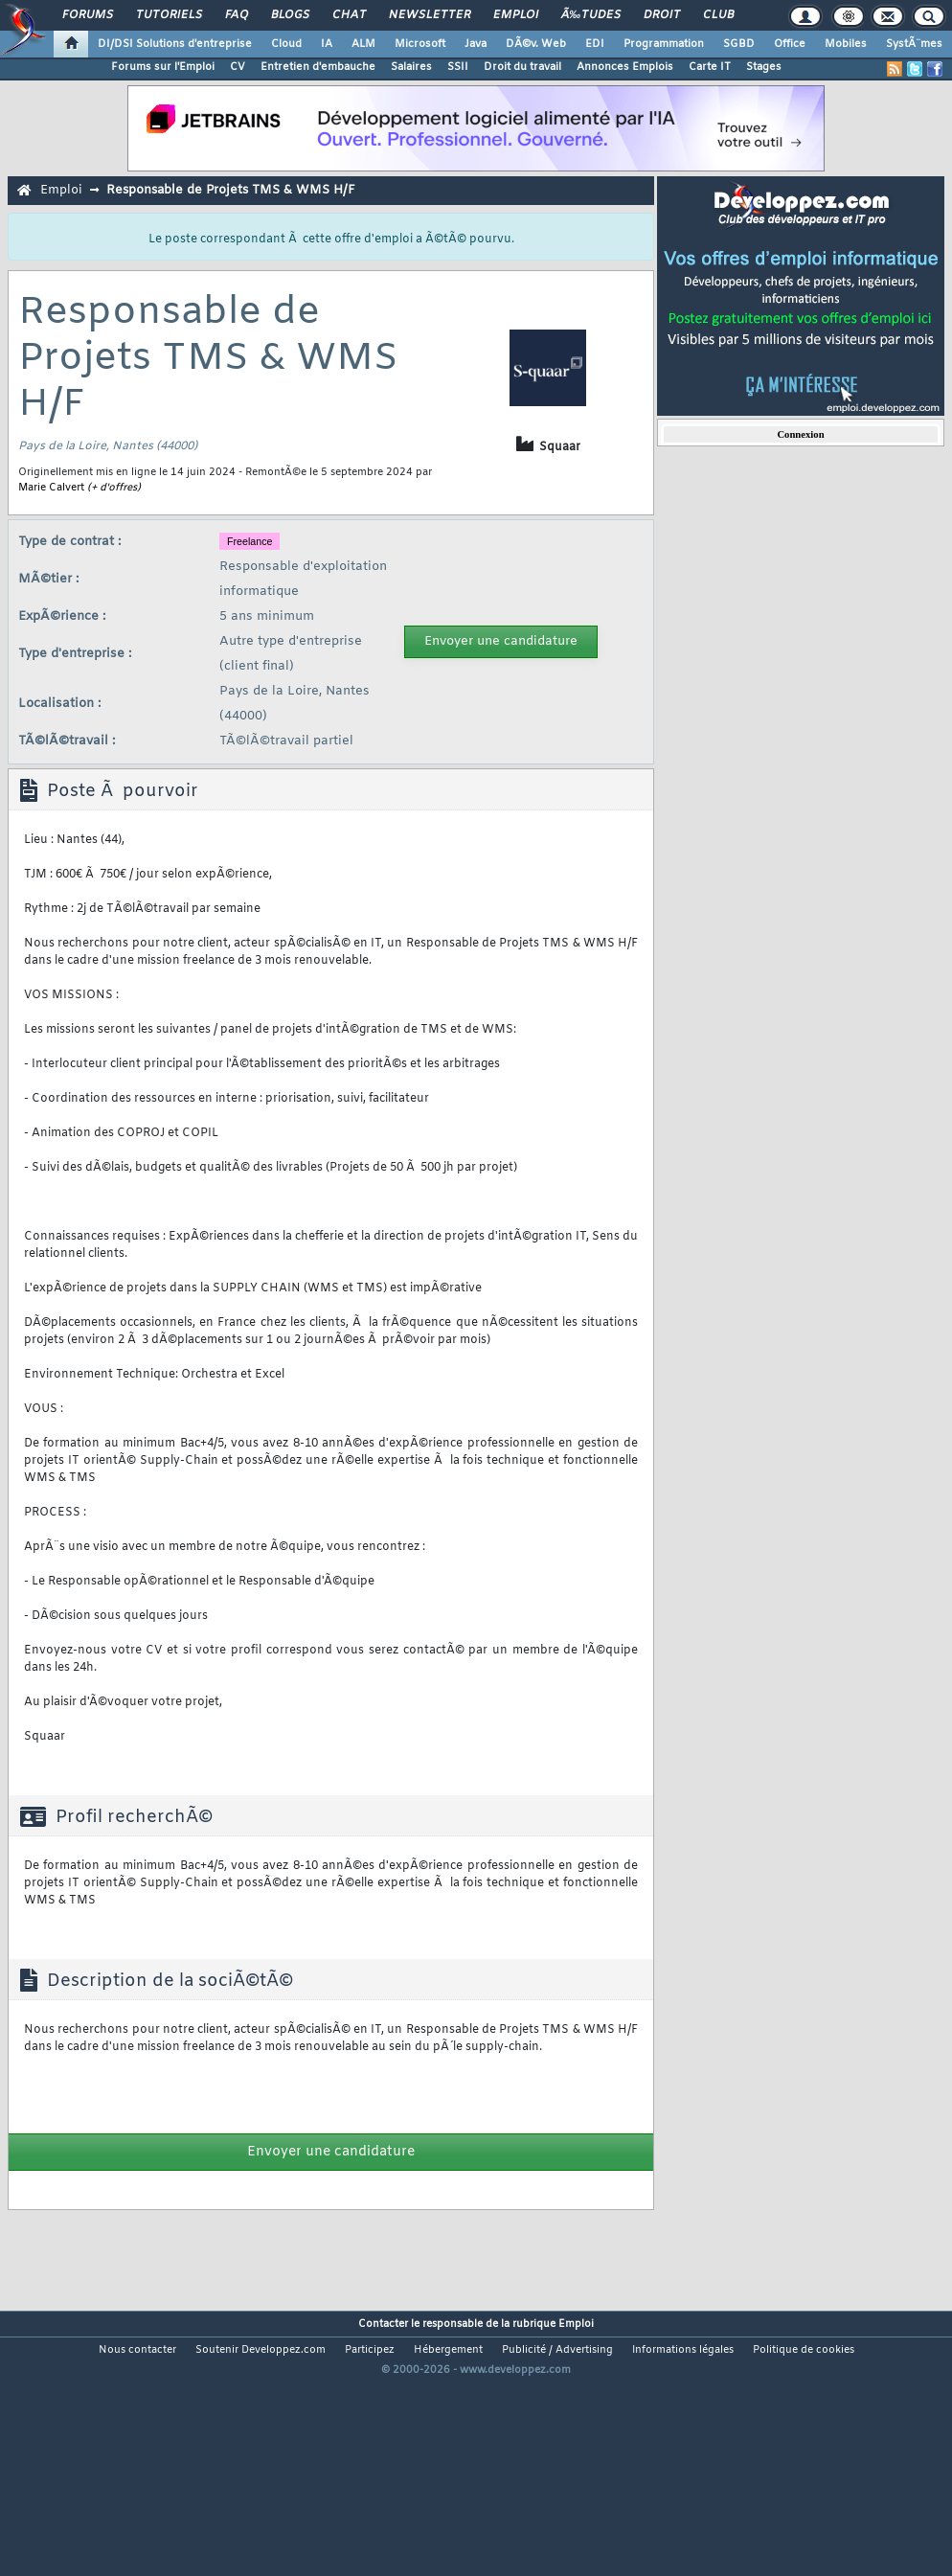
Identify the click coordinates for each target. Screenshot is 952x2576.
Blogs (290, 15)
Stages (764, 67)
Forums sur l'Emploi (163, 67)
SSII (457, 67)
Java (476, 44)
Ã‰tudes (591, 15)
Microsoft (420, 44)
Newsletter (429, 15)
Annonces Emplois (625, 67)
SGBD (739, 44)
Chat (349, 15)
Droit (662, 15)
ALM (363, 44)
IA (326, 44)
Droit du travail (522, 67)
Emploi (515, 15)
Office (789, 44)
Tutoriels (169, 15)
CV (237, 67)
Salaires (411, 67)
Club (718, 15)
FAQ (236, 15)
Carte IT (710, 67)
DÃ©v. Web (536, 44)
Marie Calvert (51, 487)
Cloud (286, 44)
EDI (594, 44)
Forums (87, 15)
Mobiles (846, 44)
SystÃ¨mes (914, 44)
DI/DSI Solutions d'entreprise (175, 44)
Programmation (663, 44)
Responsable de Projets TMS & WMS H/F (230, 190)
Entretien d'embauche (318, 67)
